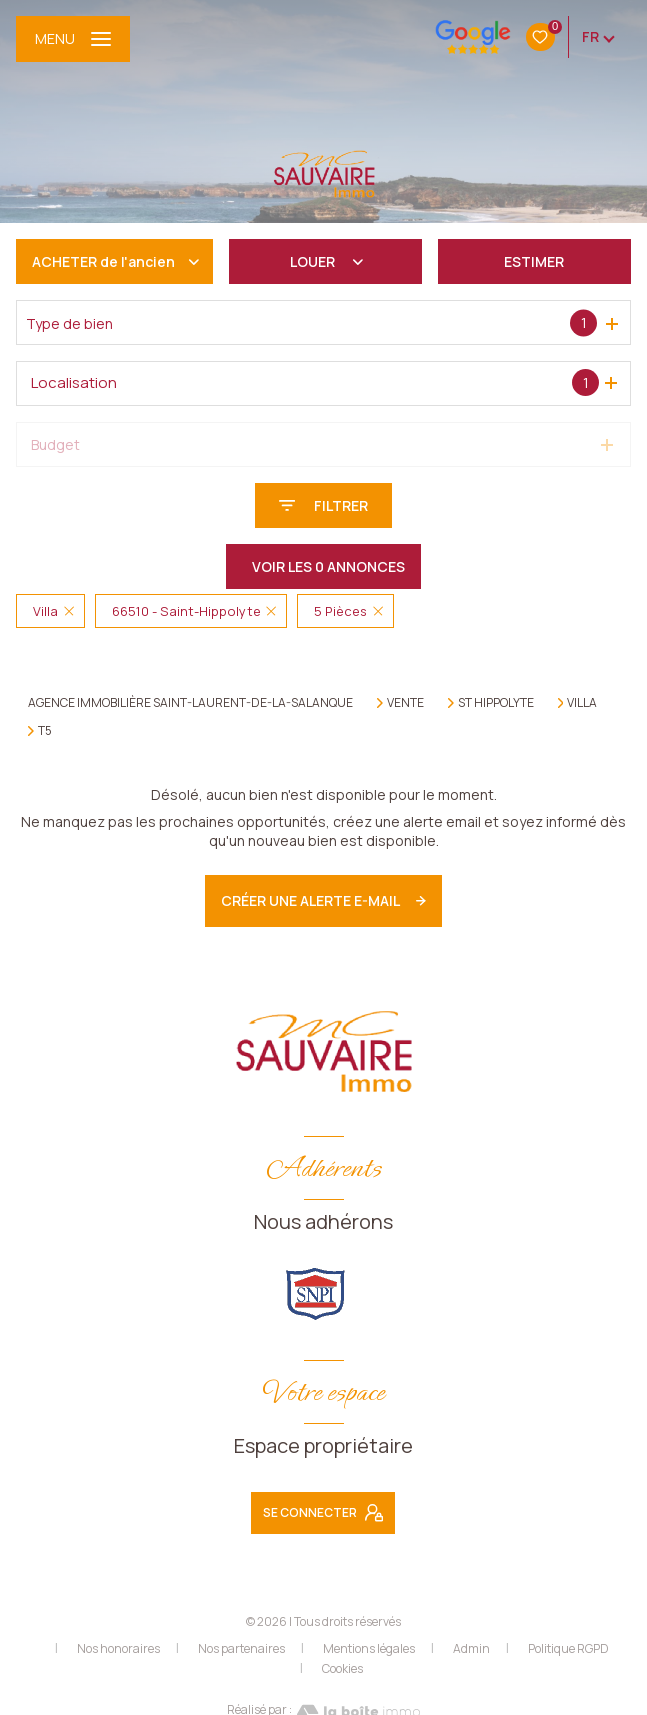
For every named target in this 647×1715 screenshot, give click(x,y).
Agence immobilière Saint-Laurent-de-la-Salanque (190, 702)
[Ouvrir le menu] (73, 39)
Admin (471, 1648)
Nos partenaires (241, 1648)
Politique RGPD (568, 1648)
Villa (582, 703)
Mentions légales (369, 1648)
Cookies (342, 1669)
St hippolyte (496, 703)
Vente (405, 703)
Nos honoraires (118, 1648)
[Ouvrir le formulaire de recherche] (323, 505)
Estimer (534, 261)
